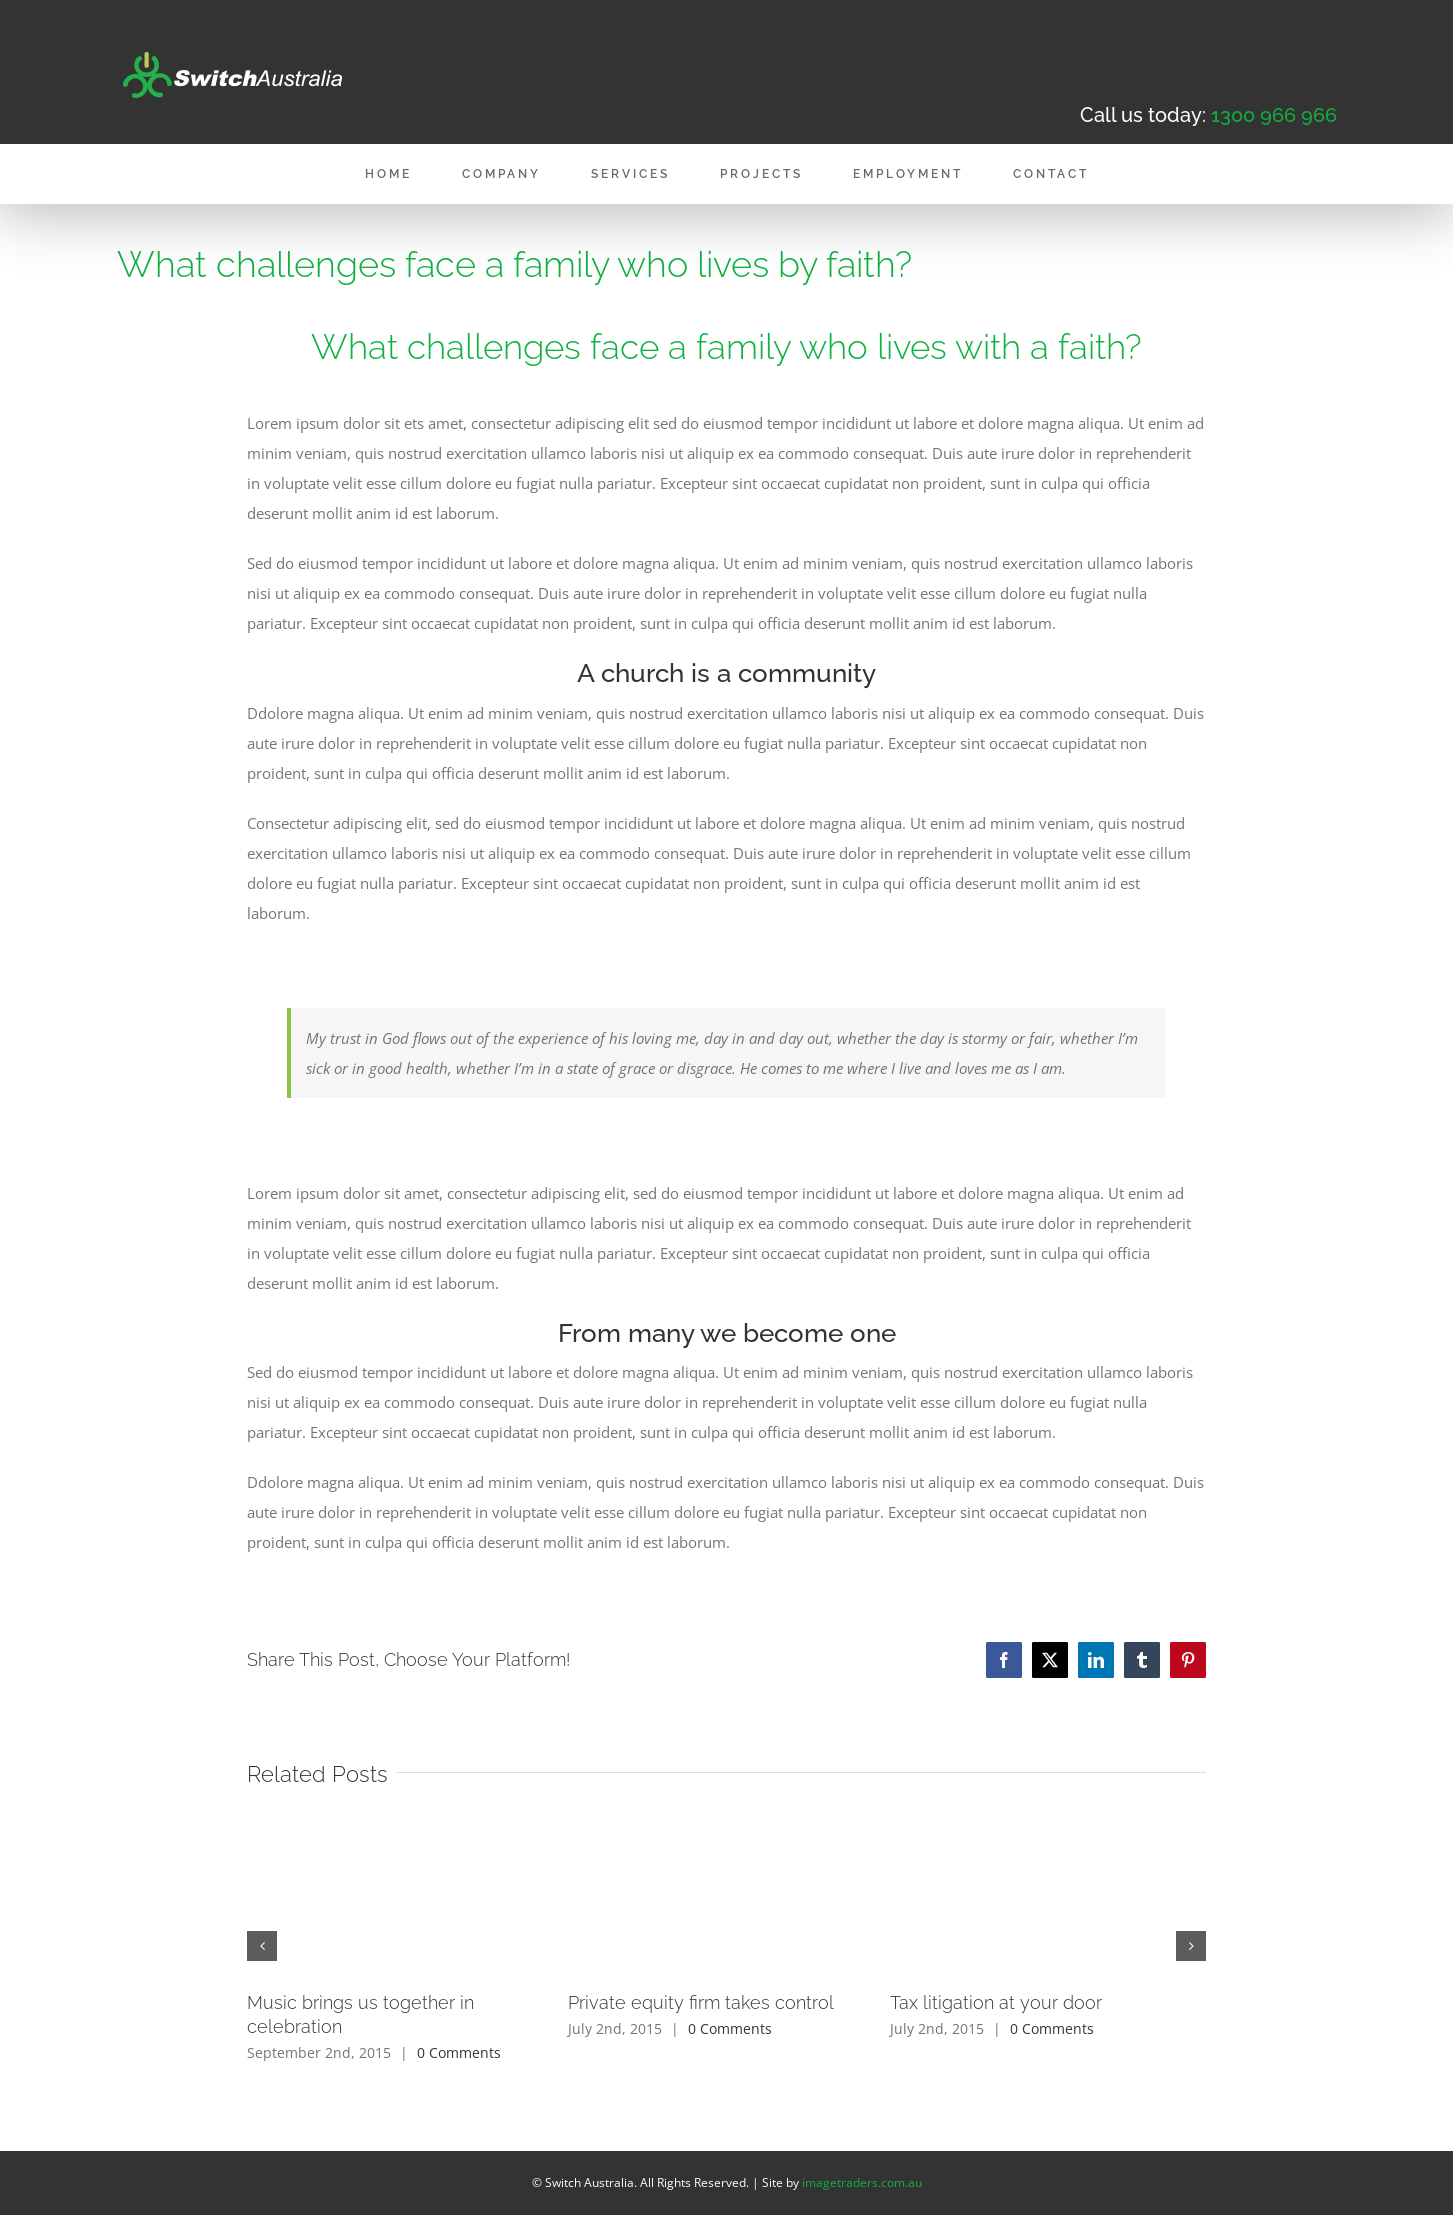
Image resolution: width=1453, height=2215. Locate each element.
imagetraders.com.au (862, 2182)
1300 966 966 (1274, 115)
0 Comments (459, 2052)
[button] (262, 1946)
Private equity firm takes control (701, 2002)
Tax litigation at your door (996, 2002)
